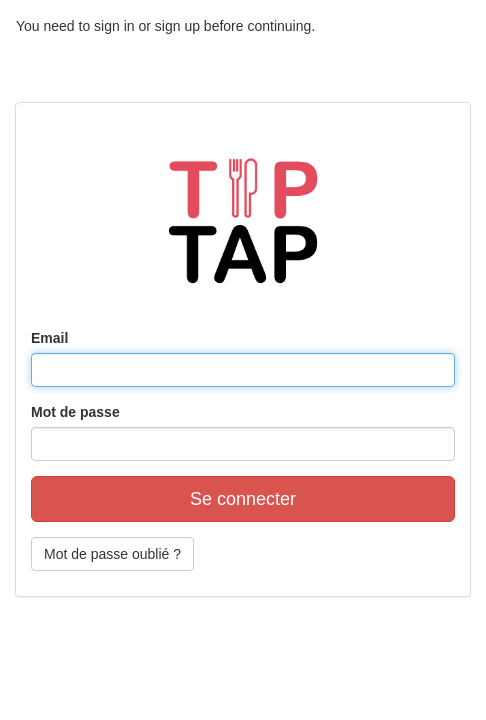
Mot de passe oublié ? (112, 554)
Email (49, 338)
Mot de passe (75, 412)
